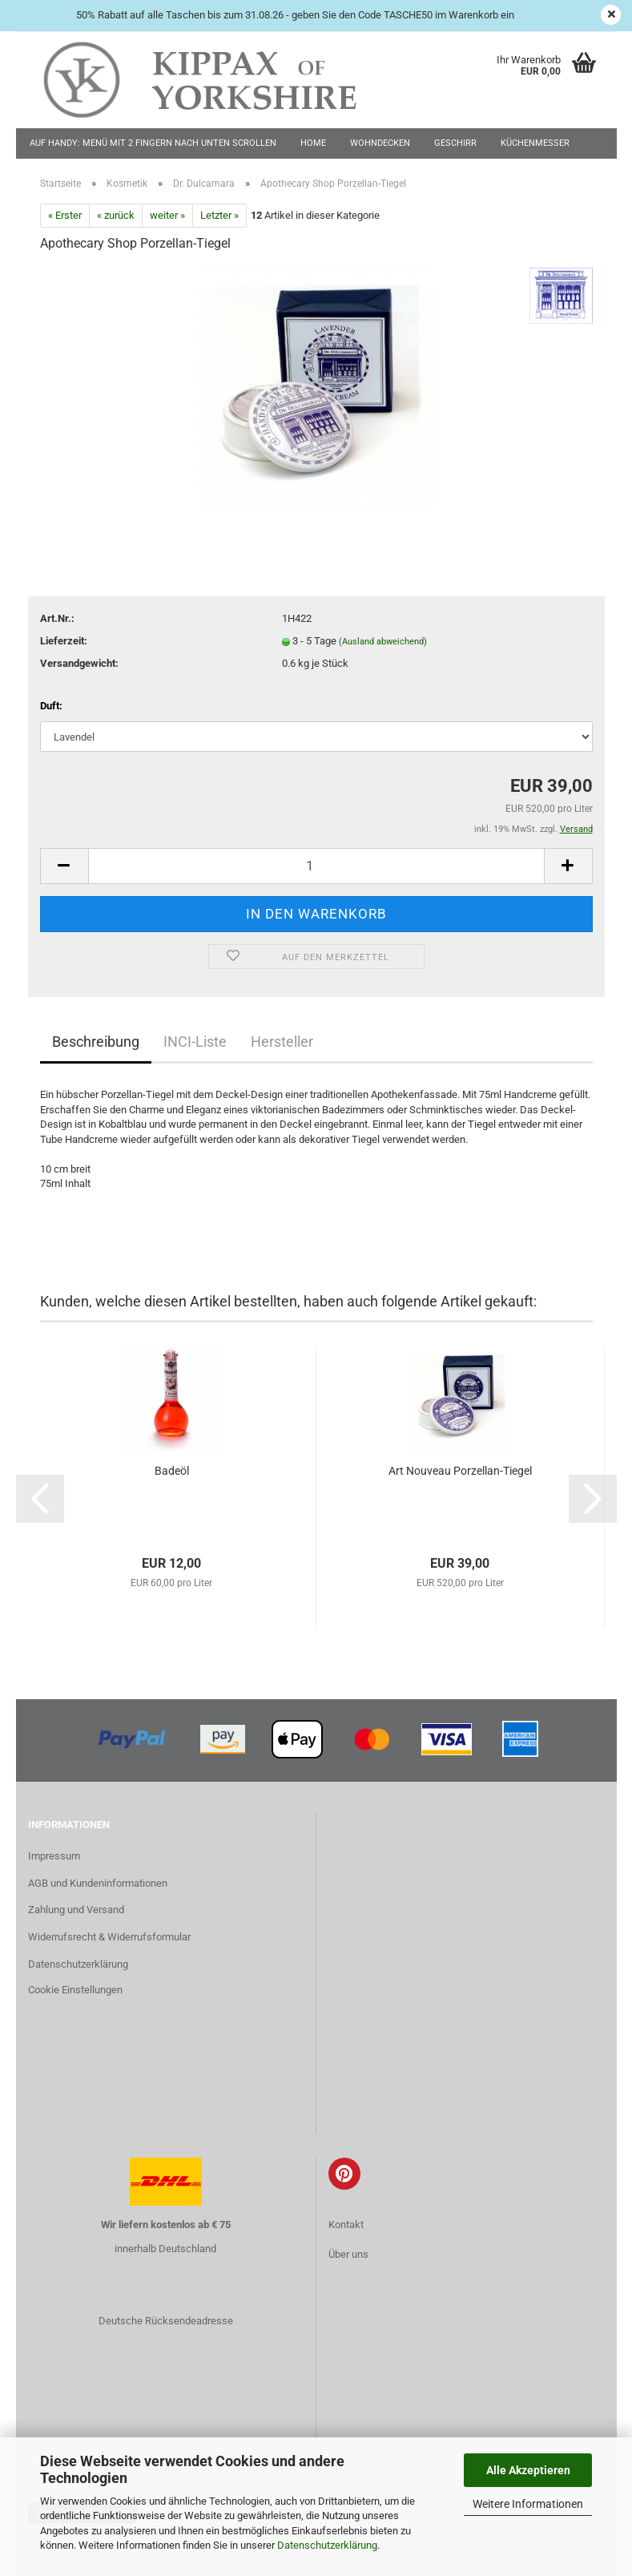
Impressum (54, 1856)
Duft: (51, 706)
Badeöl (172, 1470)
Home (313, 143)
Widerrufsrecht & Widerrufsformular (109, 1937)
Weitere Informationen (528, 2503)
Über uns (348, 2254)
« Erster (65, 215)
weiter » (167, 215)
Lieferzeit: (63, 641)
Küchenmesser (535, 143)
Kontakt (346, 2225)
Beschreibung (95, 1041)
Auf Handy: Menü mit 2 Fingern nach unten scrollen (153, 143)
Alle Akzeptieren (528, 2470)
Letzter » (219, 215)
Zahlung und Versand (76, 1910)
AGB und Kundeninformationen (97, 1883)
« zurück (116, 215)
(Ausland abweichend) (383, 641)
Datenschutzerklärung (327, 2545)
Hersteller (282, 1041)
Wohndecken (380, 143)
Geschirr (455, 143)
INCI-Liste (195, 1041)
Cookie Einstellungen (75, 1990)
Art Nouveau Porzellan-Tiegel (460, 1470)
